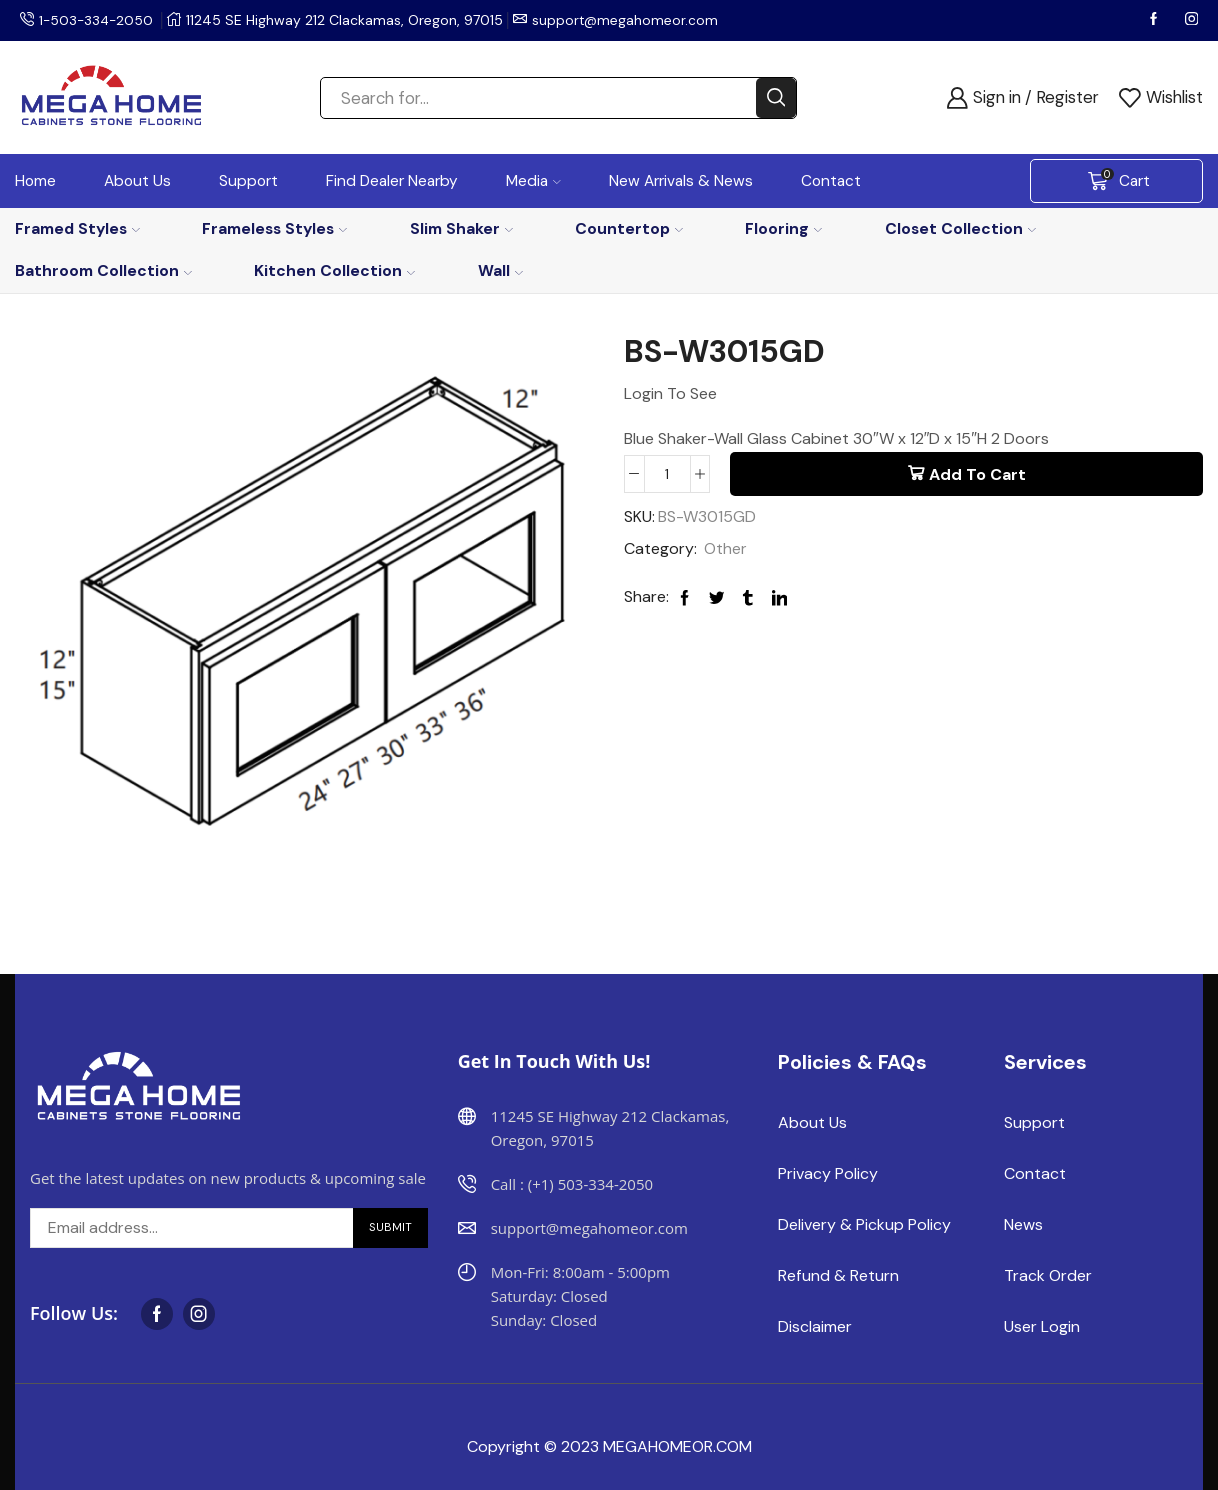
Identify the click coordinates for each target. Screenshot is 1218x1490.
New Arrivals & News (681, 181)
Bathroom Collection (103, 270)
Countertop (629, 228)
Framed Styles (77, 228)
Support (248, 181)
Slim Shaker (461, 228)
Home (35, 181)
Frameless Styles (274, 228)
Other (725, 549)
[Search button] (776, 98)
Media (533, 181)
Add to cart (977, 474)
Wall (500, 270)
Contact (831, 181)
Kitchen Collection (334, 270)
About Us (137, 181)
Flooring (783, 228)
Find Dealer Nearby (392, 181)
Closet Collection (960, 228)
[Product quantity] (667, 474)
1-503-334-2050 (98, 20)
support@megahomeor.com (630, 20)
